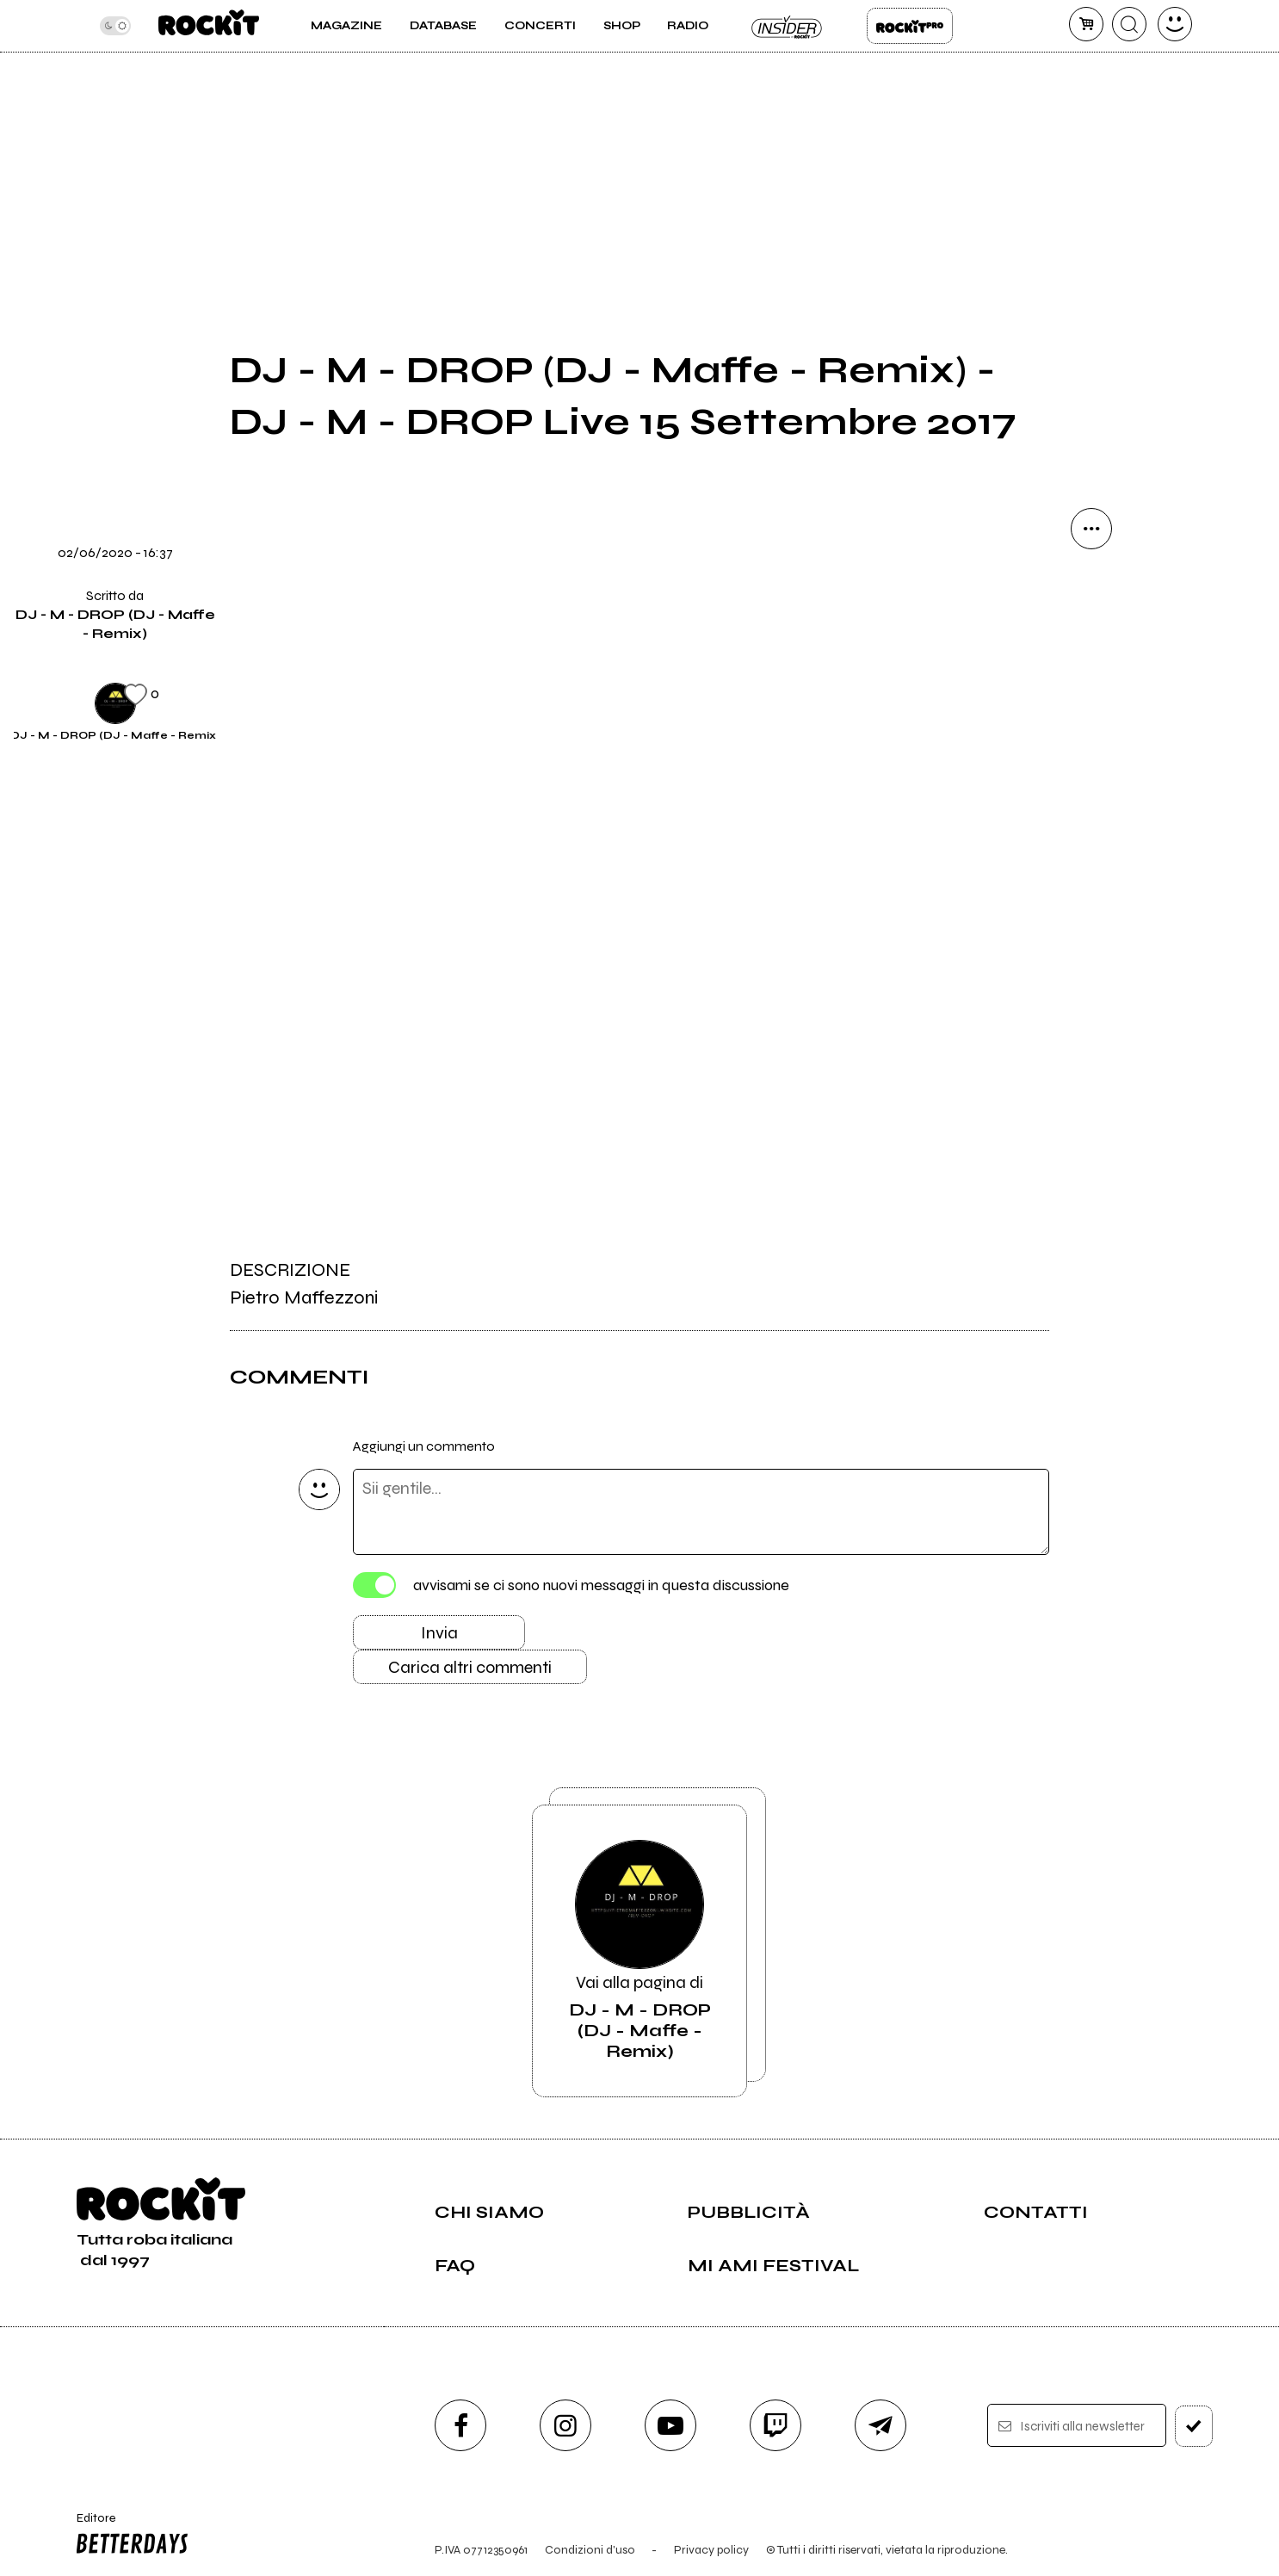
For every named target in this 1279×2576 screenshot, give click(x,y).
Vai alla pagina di (639, 1951)
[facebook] (460, 2425)
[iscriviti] (1194, 2426)
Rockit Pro (910, 26)
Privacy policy (711, 2549)
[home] (208, 26)
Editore (128, 2535)
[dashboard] (1175, 24)
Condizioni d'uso (590, 2549)
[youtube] (670, 2425)
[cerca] (1129, 24)
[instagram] (565, 2425)
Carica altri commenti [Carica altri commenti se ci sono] (470, 1667)
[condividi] (1091, 528)
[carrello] (1086, 24)
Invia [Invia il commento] (439, 1633)
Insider (788, 26)
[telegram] (880, 2425)
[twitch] (775, 2425)
